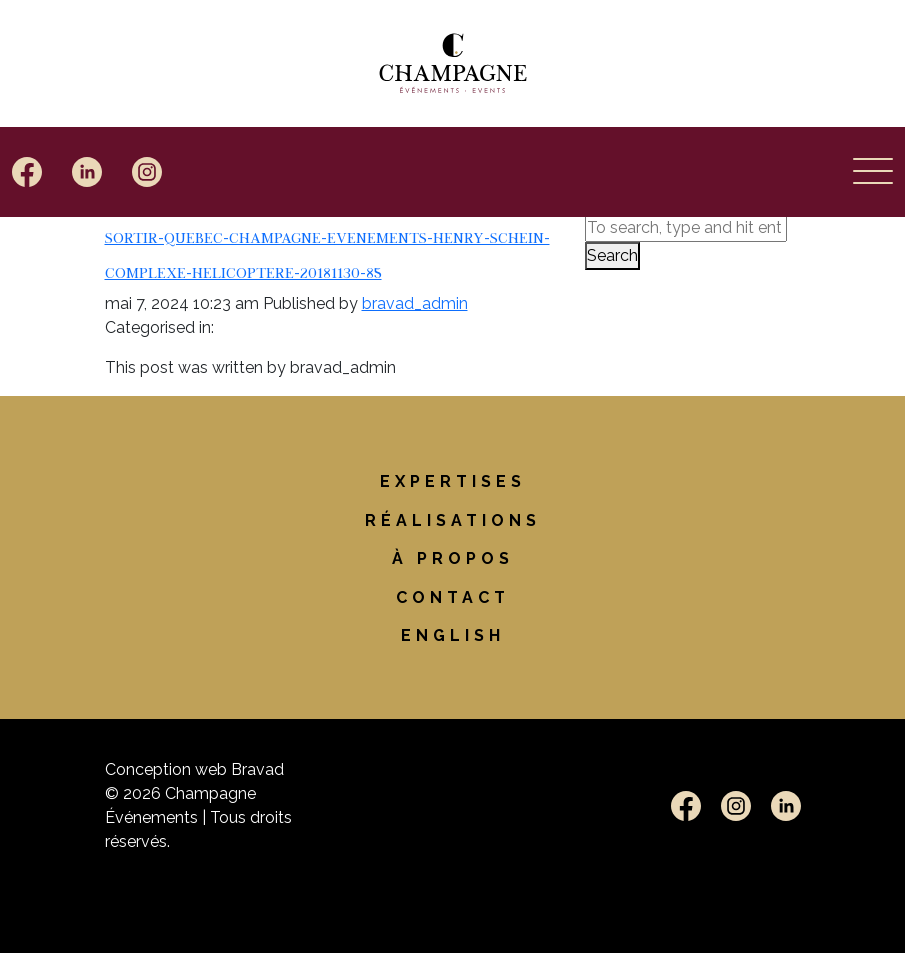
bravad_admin (415, 303)
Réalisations (453, 520)
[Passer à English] (453, 635)
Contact (453, 597)
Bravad (257, 769)
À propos (453, 558)
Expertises (453, 481)
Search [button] (612, 255)
